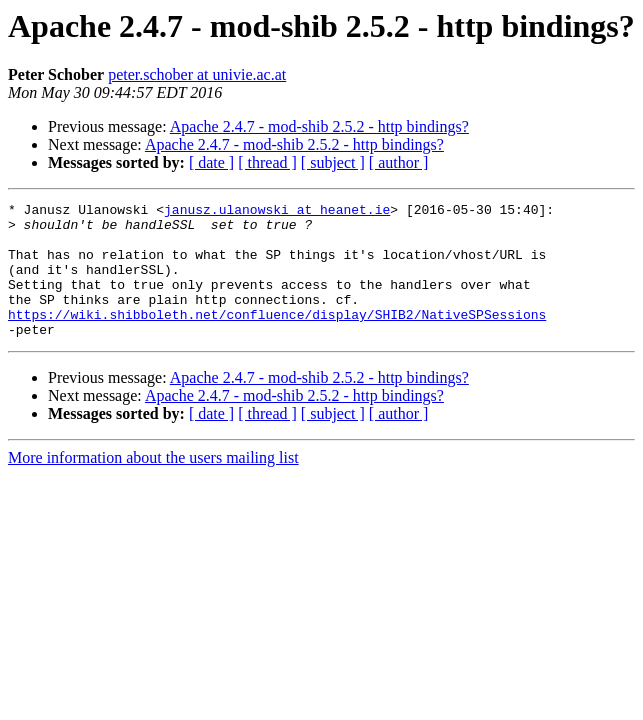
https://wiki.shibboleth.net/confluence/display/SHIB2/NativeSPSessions (277, 338)
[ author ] (399, 162)
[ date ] (211, 162)
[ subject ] (333, 162)
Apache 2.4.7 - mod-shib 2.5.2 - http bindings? (319, 126)
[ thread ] (267, 162)
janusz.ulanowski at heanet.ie (277, 212)
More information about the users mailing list (153, 484)
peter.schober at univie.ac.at (197, 74)
